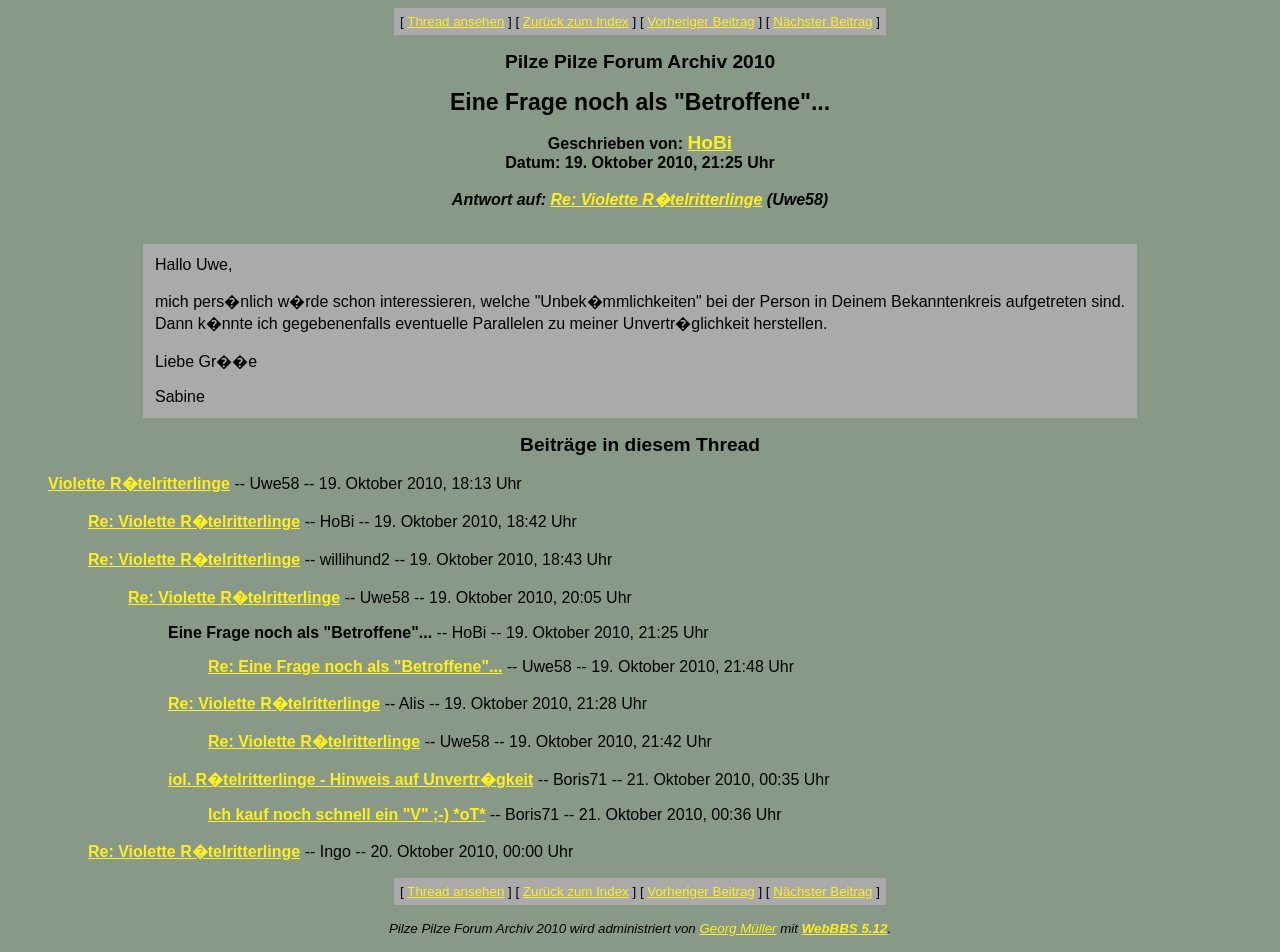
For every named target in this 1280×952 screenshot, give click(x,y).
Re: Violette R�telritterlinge (656, 199)
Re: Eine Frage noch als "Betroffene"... (355, 666)
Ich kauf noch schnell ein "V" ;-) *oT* (346, 814)
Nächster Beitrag (822, 21)
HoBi (709, 142)
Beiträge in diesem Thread (640, 444)
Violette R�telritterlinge (139, 483)
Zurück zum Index (576, 21)
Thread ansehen (455, 21)
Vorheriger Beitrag (700, 21)
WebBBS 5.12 (845, 928)
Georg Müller (737, 928)
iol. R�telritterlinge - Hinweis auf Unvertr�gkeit (350, 779)
